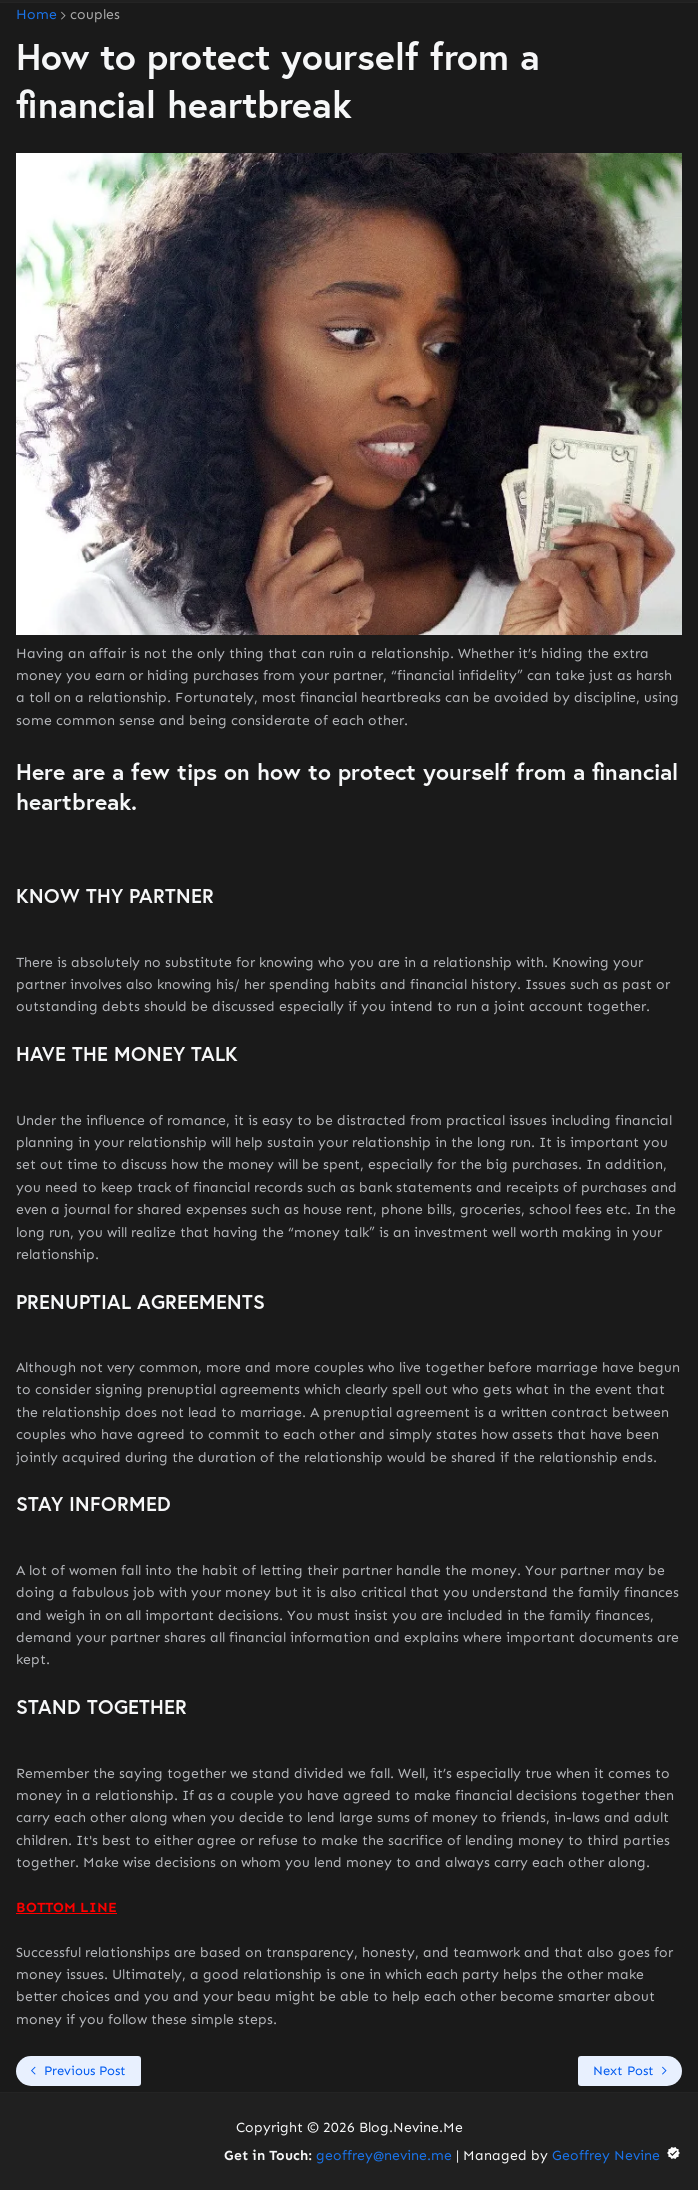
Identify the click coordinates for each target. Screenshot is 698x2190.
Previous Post (85, 2070)
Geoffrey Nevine (617, 2155)
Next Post (623, 2070)
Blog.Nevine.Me (411, 2127)
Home (36, 15)
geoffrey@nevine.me (384, 2155)
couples (95, 15)
